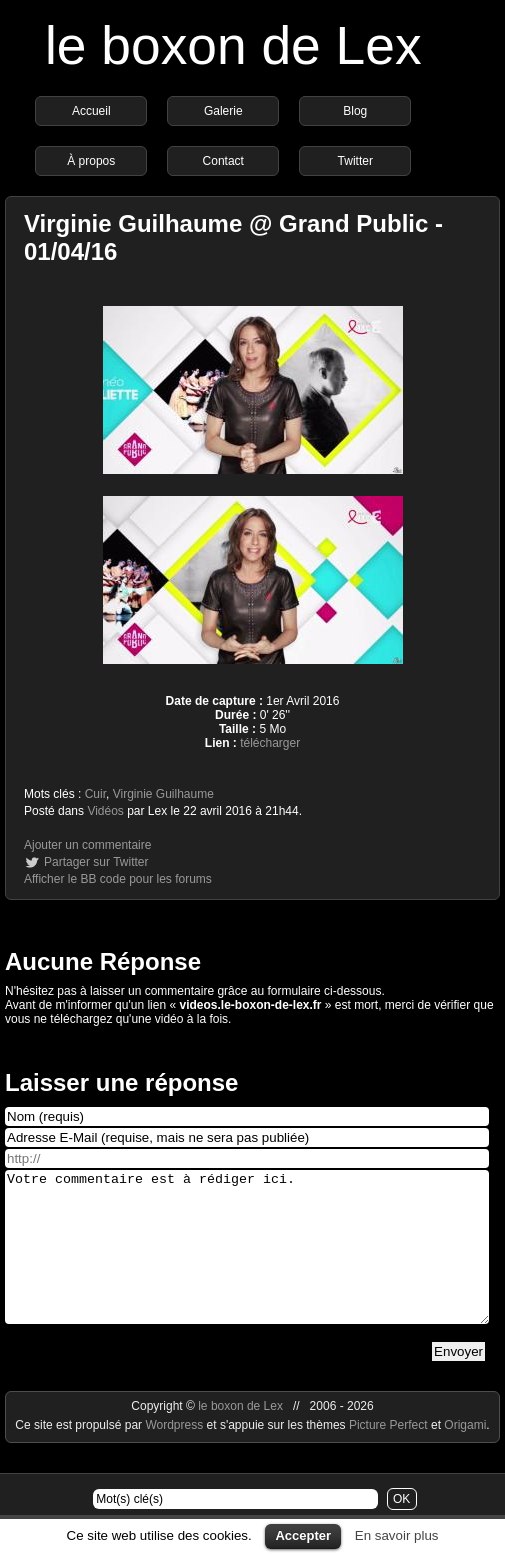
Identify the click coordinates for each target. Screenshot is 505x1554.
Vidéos (105, 811)
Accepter (303, 1535)
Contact (223, 161)
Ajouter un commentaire (87, 845)
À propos (91, 161)
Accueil (91, 111)
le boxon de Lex (233, 45)
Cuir (95, 794)
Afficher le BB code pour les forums (118, 879)
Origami (465, 1455)
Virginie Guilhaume (163, 794)
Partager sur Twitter (96, 862)
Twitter (355, 161)
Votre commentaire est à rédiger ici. (247, 1262)
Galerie (223, 111)
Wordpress (175, 1455)
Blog (355, 111)
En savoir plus (397, 1535)
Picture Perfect (388, 1455)
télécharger (270, 743)
